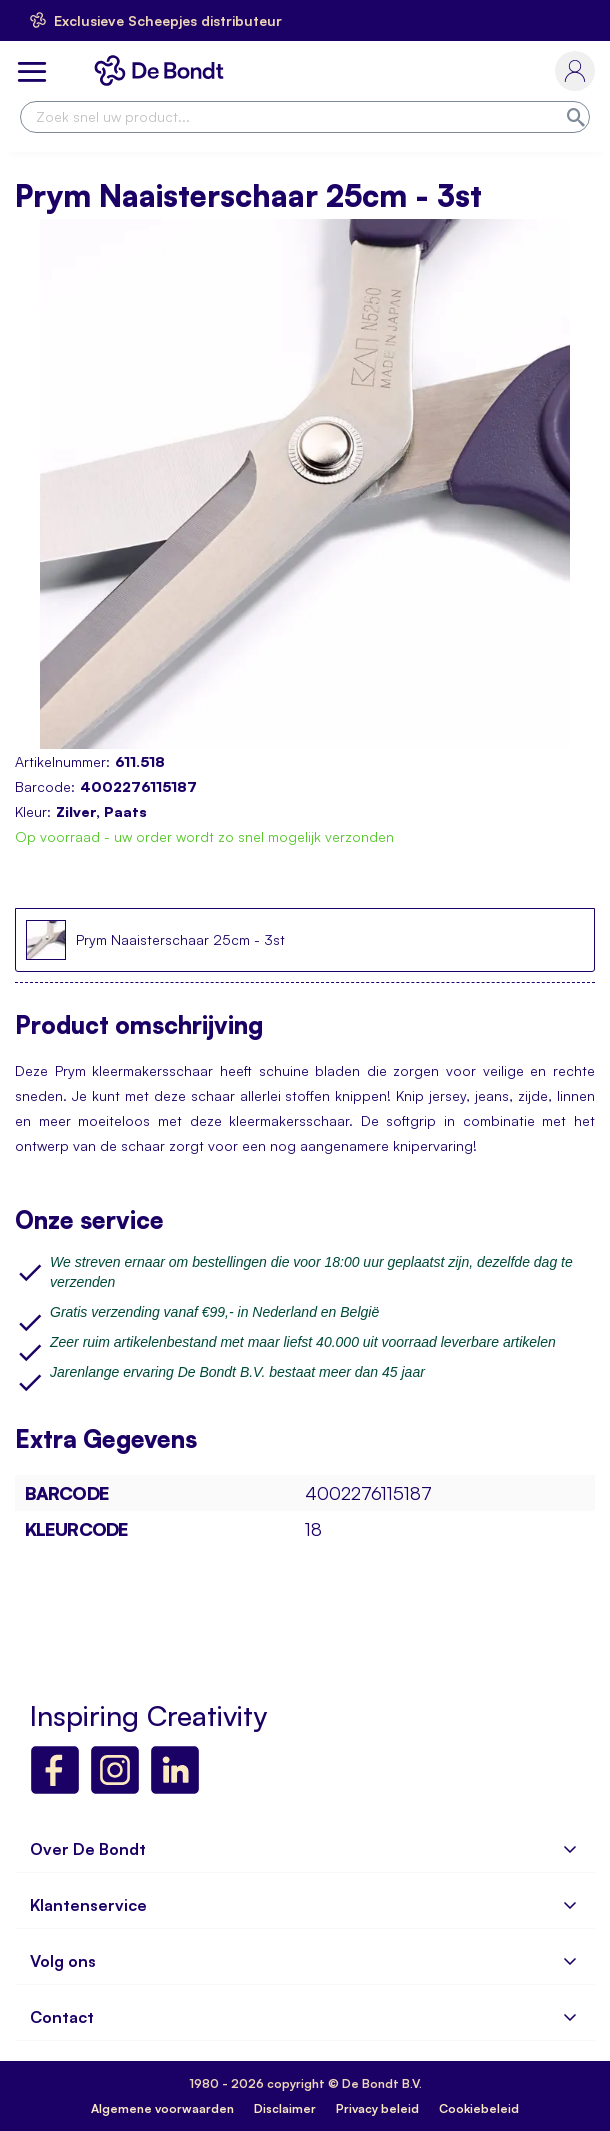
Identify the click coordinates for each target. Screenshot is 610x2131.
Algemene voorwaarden (162, 2108)
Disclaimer (285, 2108)
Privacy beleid (377, 2108)
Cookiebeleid (479, 2108)
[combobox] (305, 117)
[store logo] (163, 70)
